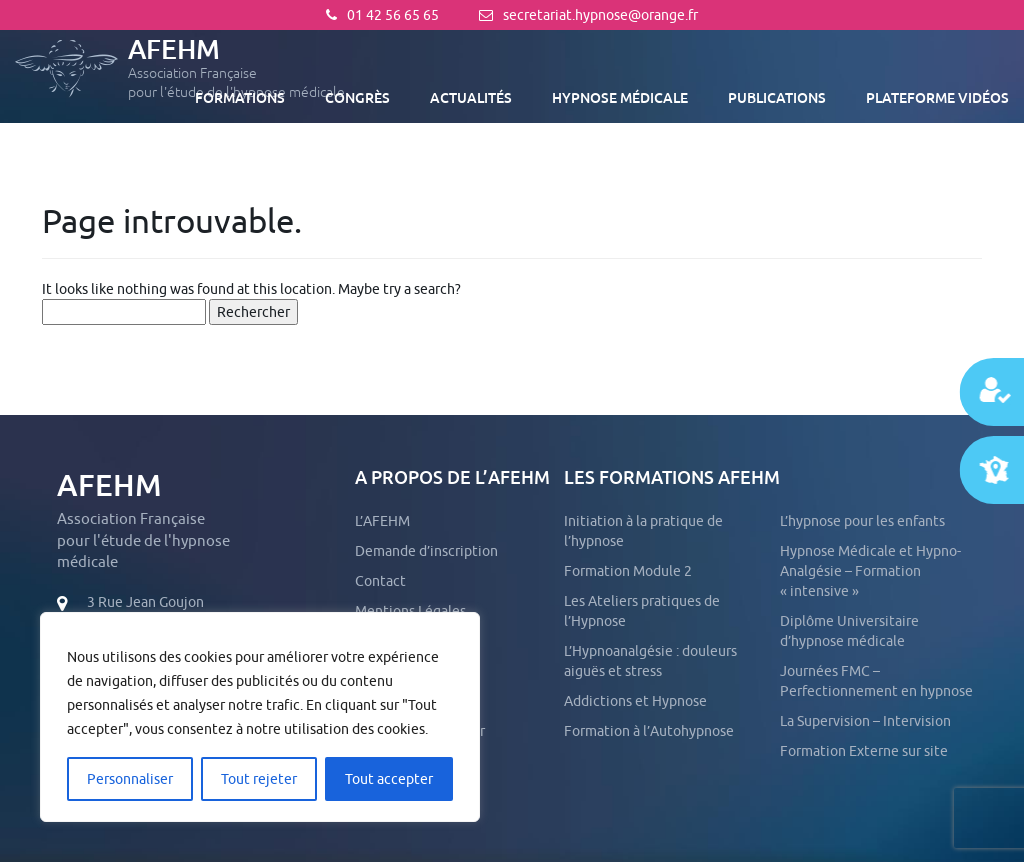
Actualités (471, 98)
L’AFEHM (382, 521)
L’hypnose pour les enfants (862, 521)
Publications (777, 98)
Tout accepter (389, 779)
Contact (380, 581)
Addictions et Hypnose (635, 701)
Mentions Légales (410, 611)
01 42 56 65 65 (382, 15)
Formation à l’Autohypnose (649, 731)
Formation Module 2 (628, 571)
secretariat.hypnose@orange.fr (588, 15)
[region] (260, 717)
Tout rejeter (259, 779)
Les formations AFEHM (672, 477)
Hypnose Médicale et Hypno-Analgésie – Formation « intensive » (870, 571)
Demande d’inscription (426, 551)
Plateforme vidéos (937, 98)
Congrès (357, 98)
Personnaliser (130, 779)
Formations (240, 98)
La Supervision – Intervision (865, 721)
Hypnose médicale (620, 98)
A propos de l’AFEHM (452, 477)
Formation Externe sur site (864, 751)
